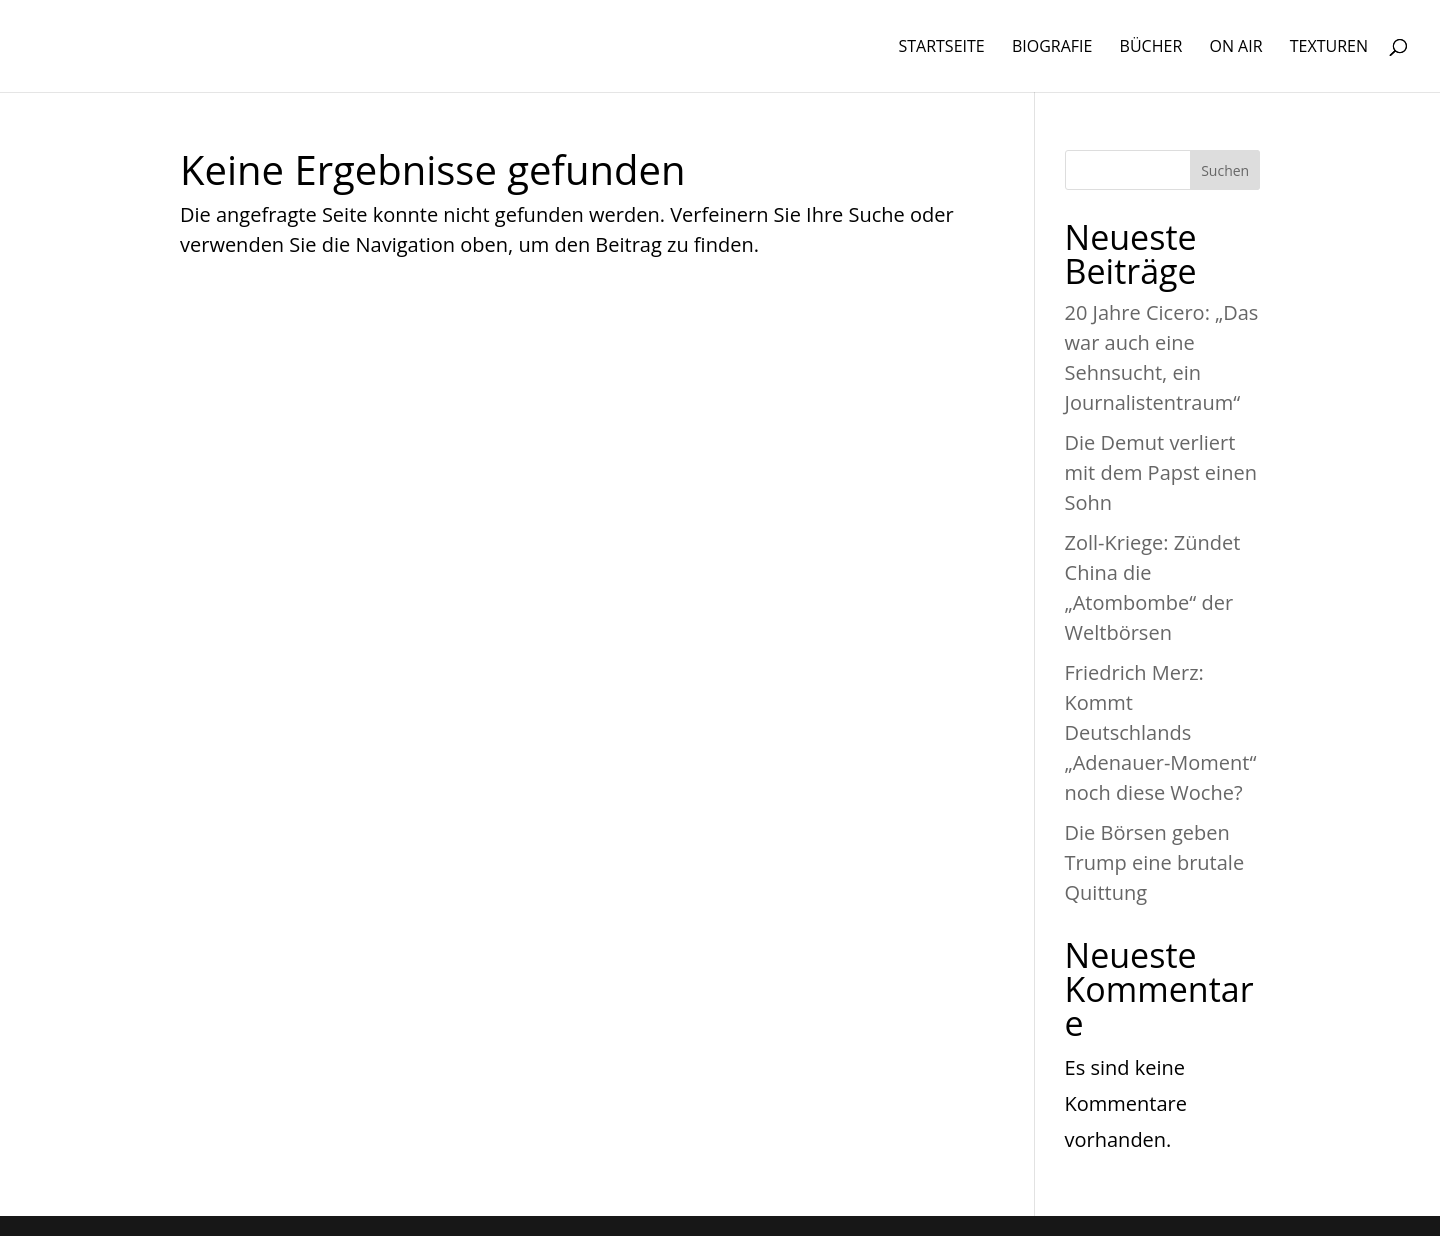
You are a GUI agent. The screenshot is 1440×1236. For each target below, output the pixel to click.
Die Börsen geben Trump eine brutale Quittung (1155, 862)
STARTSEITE (941, 48)
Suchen (1225, 170)
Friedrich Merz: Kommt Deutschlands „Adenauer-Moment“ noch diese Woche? (1161, 732)
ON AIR (1235, 48)
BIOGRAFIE (1052, 48)
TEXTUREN (1329, 48)
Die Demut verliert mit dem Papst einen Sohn (1161, 472)
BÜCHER (1151, 48)
